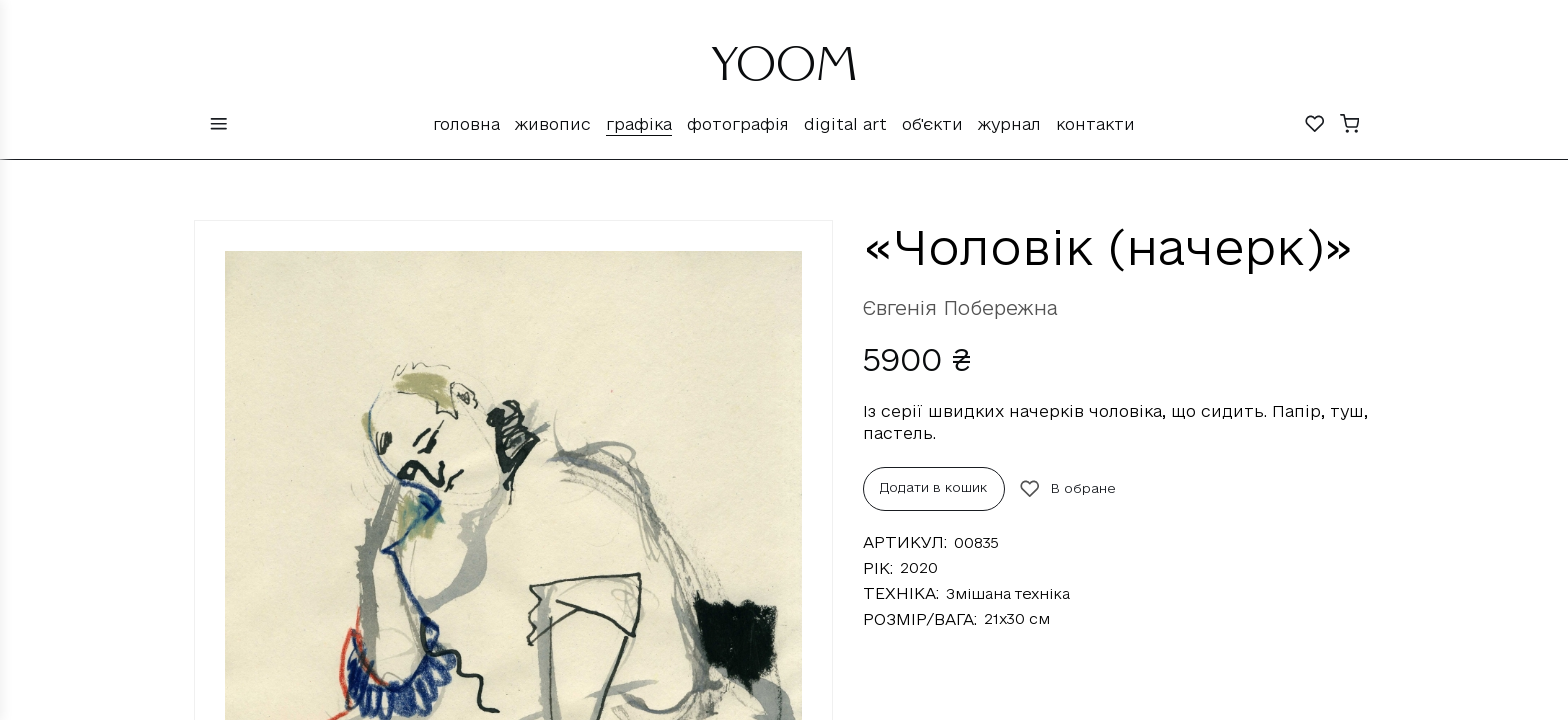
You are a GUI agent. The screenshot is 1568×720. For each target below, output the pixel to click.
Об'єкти (932, 124)
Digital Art (845, 124)
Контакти (1095, 124)
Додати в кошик (933, 487)
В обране (1068, 489)
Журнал (1009, 124)
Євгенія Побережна (960, 308)
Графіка (639, 124)
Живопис (553, 124)
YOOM (784, 72)
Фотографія (738, 124)
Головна (466, 124)
